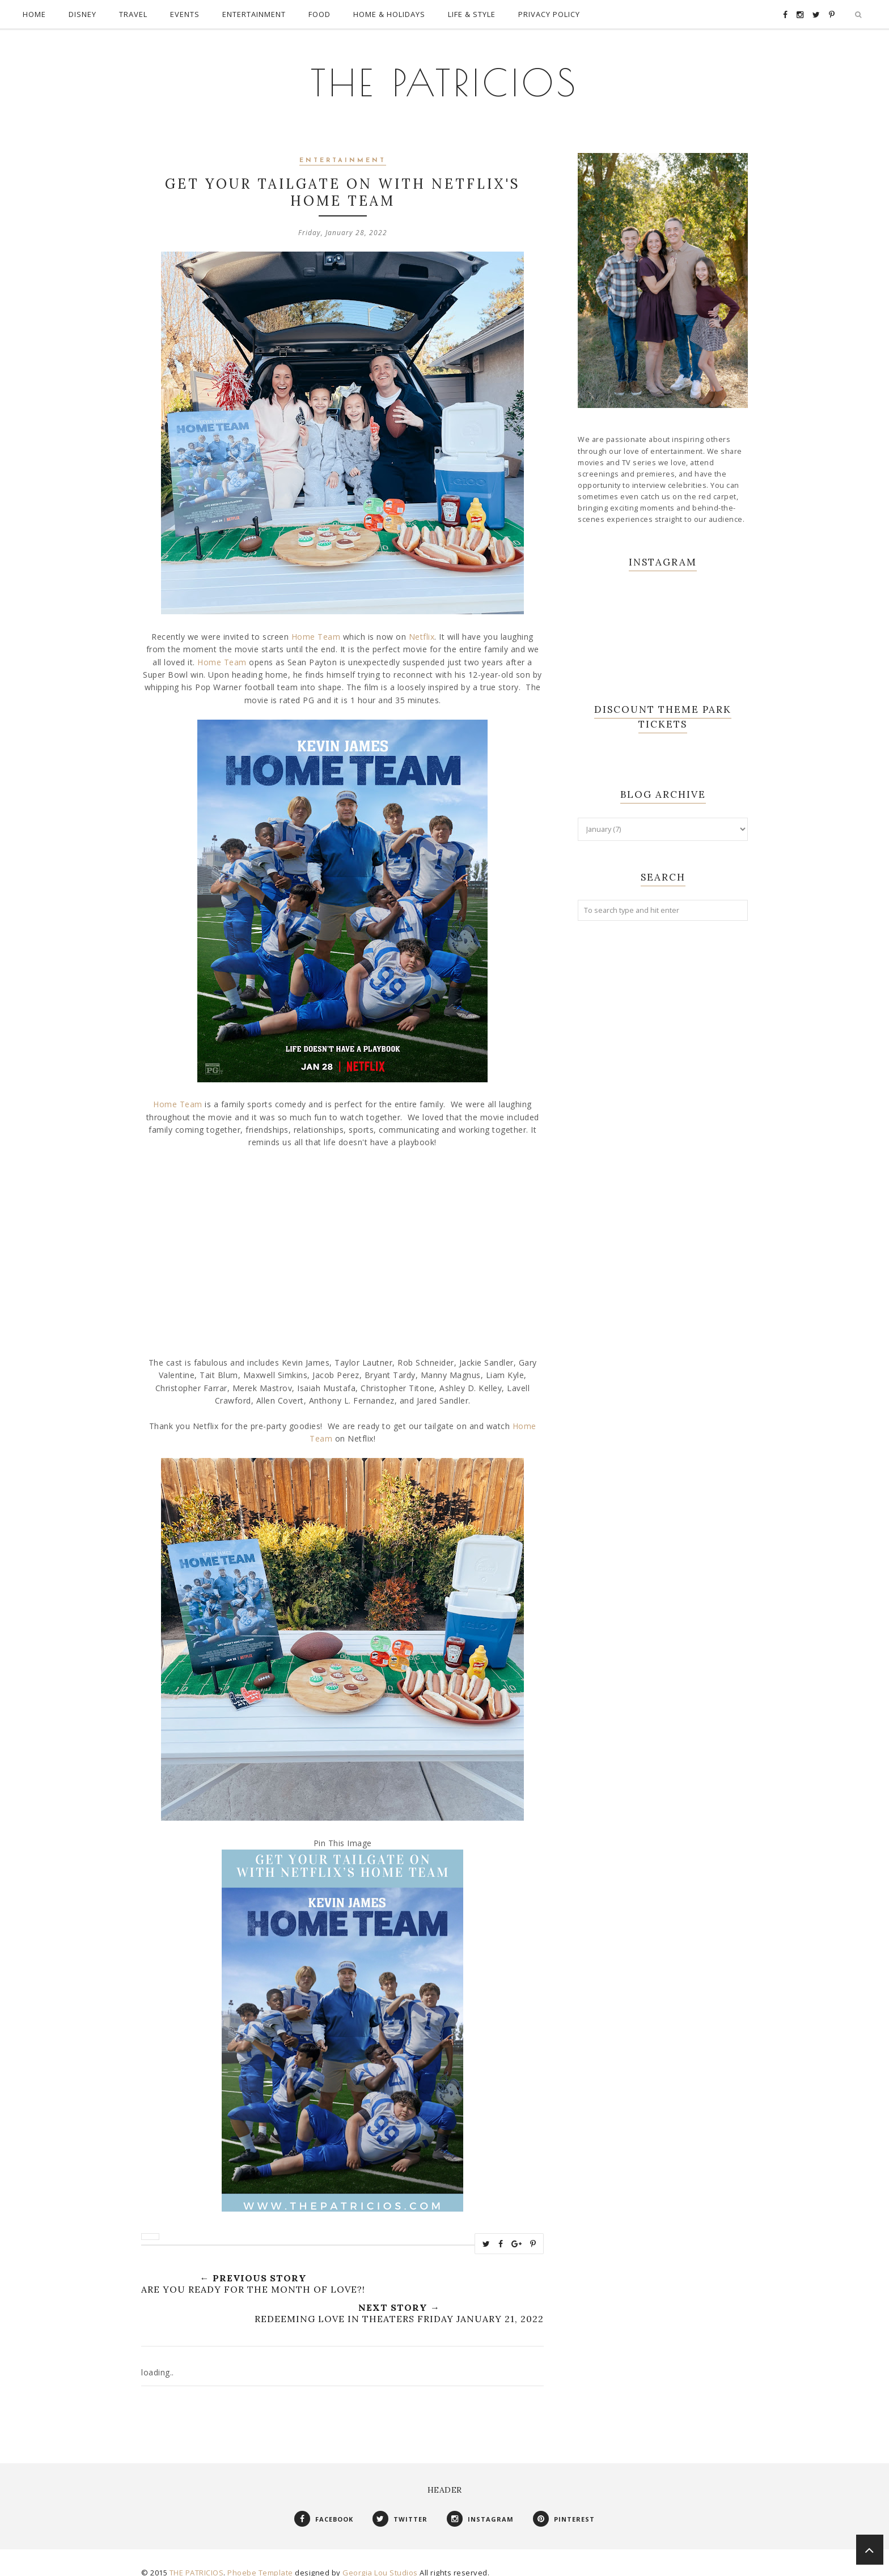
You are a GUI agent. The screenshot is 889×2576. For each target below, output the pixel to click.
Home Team (316, 625)
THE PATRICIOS (445, 73)
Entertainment (342, 149)
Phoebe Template (260, 2561)
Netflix (422, 625)
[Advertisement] (663, 1102)
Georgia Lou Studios (380, 2561)
